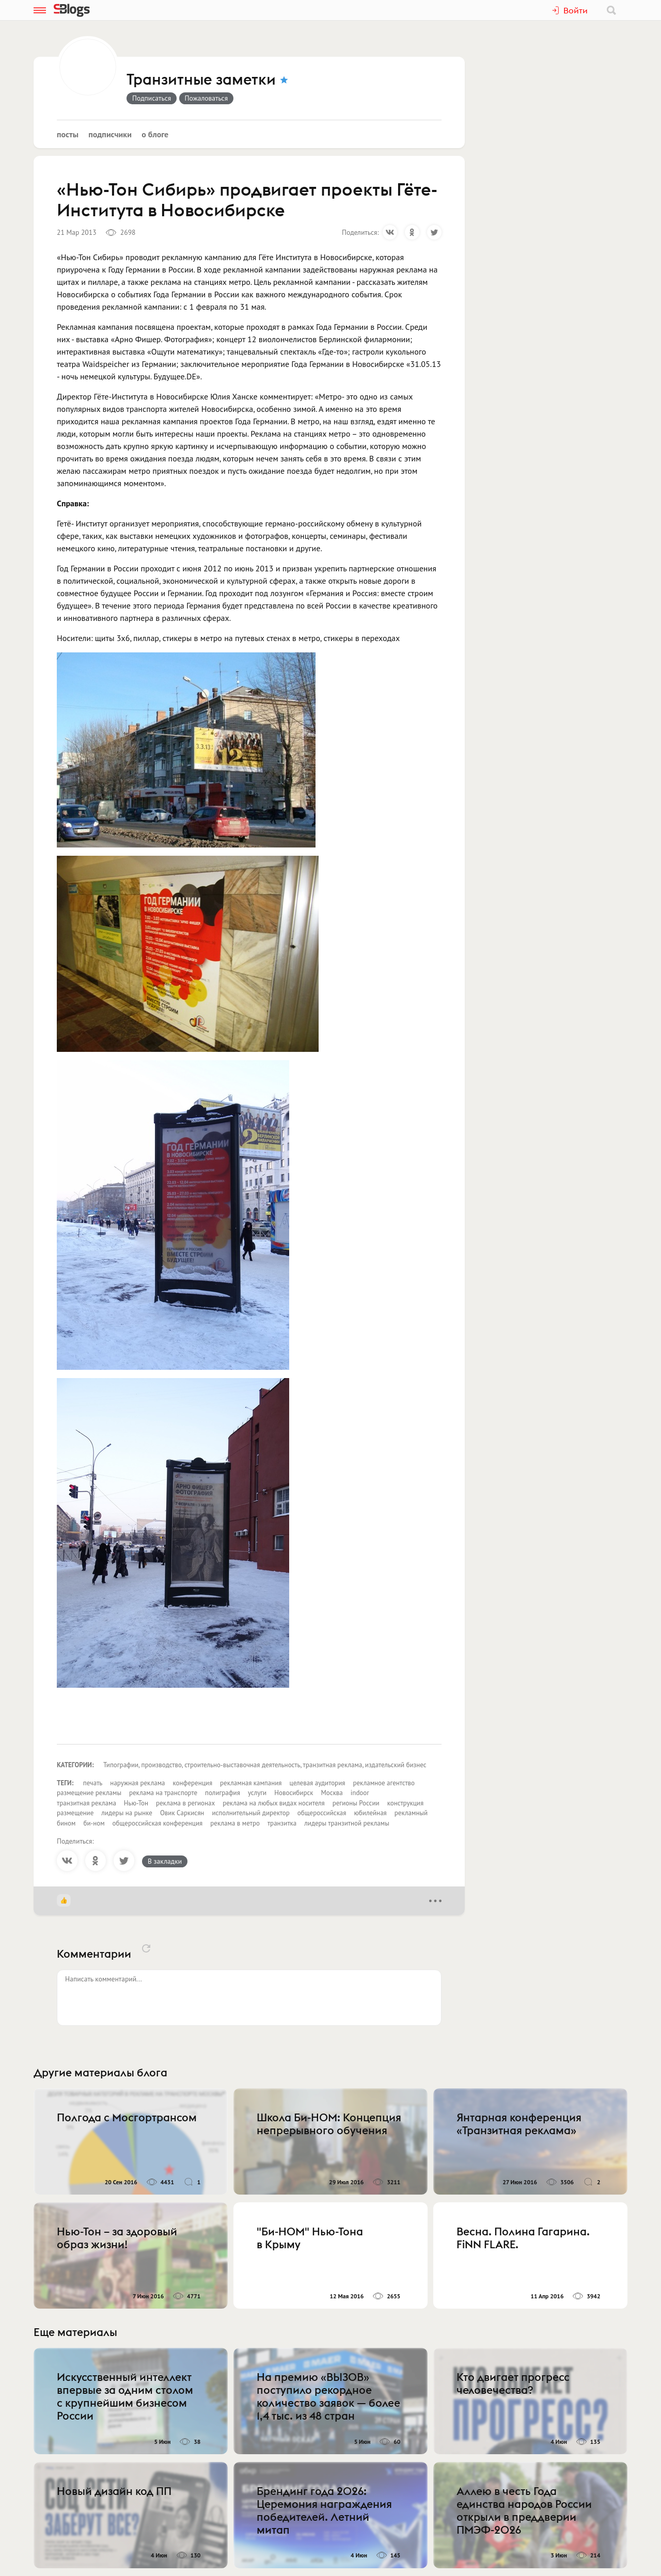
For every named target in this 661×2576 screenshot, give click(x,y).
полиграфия (222, 1792)
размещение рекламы (89, 1792)
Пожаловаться (206, 98)
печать (93, 1783)
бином (66, 1823)
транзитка (281, 1823)
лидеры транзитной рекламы (346, 1823)
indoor (360, 1792)
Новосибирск (293, 1792)
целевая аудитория (317, 1783)
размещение (75, 1813)
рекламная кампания (250, 1783)
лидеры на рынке (126, 1813)
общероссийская (322, 1813)
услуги (257, 1792)
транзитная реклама (86, 1803)
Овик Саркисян (182, 1813)
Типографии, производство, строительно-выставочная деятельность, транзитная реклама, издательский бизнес (265, 1765)
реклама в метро (235, 1823)
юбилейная (370, 1813)
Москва (332, 1792)
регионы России (356, 1803)
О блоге (154, 134)
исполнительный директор (250, 1813)
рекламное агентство (384, 1783)
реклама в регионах (185, 1803)
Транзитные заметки (201, 80)
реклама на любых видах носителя (274, 1803)
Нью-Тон (136, 1803)
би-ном (93, 1823)
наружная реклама (137, 1783)
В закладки (165, 1861)
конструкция (405, 1803)
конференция (193, 1783)
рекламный (411, 1813)
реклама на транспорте (163, 1792)
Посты (67, 134)
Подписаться (151, 98)
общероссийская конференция (158, 1823)
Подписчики (110, 134)
